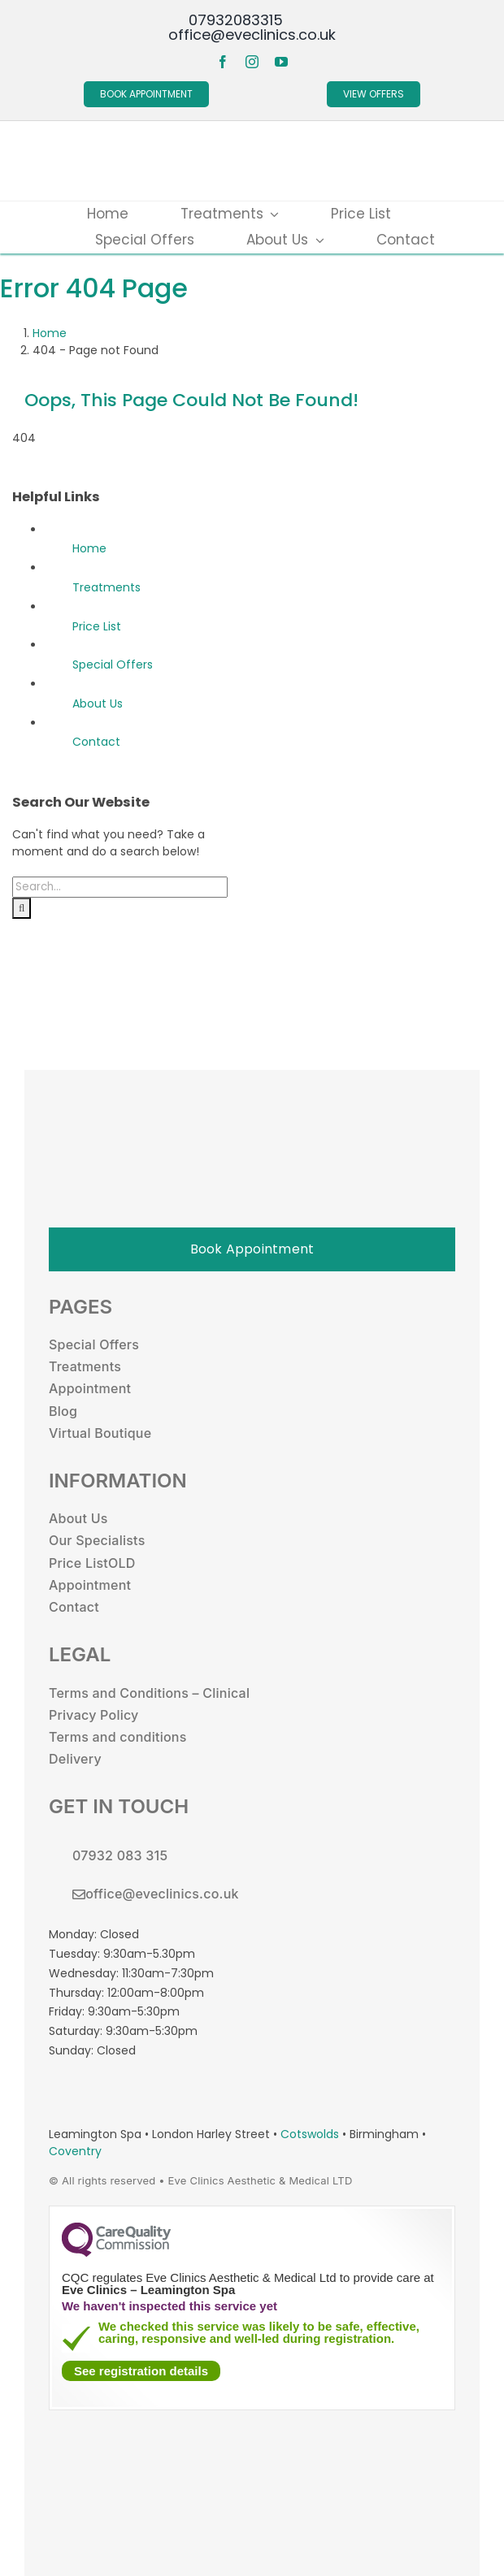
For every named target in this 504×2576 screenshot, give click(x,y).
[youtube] (281, 61)
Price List (96, 626)
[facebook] (222, 61)
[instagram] (252, 61)
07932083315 (236, 20)
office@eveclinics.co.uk (252, 34)
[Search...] (120, 887)
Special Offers (112, 664)
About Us (97, 703)
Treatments (106, 587)
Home (89, 548)
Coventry (75, 2151)
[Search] (21, 908)
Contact (96, 742)
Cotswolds (311, 2134)
